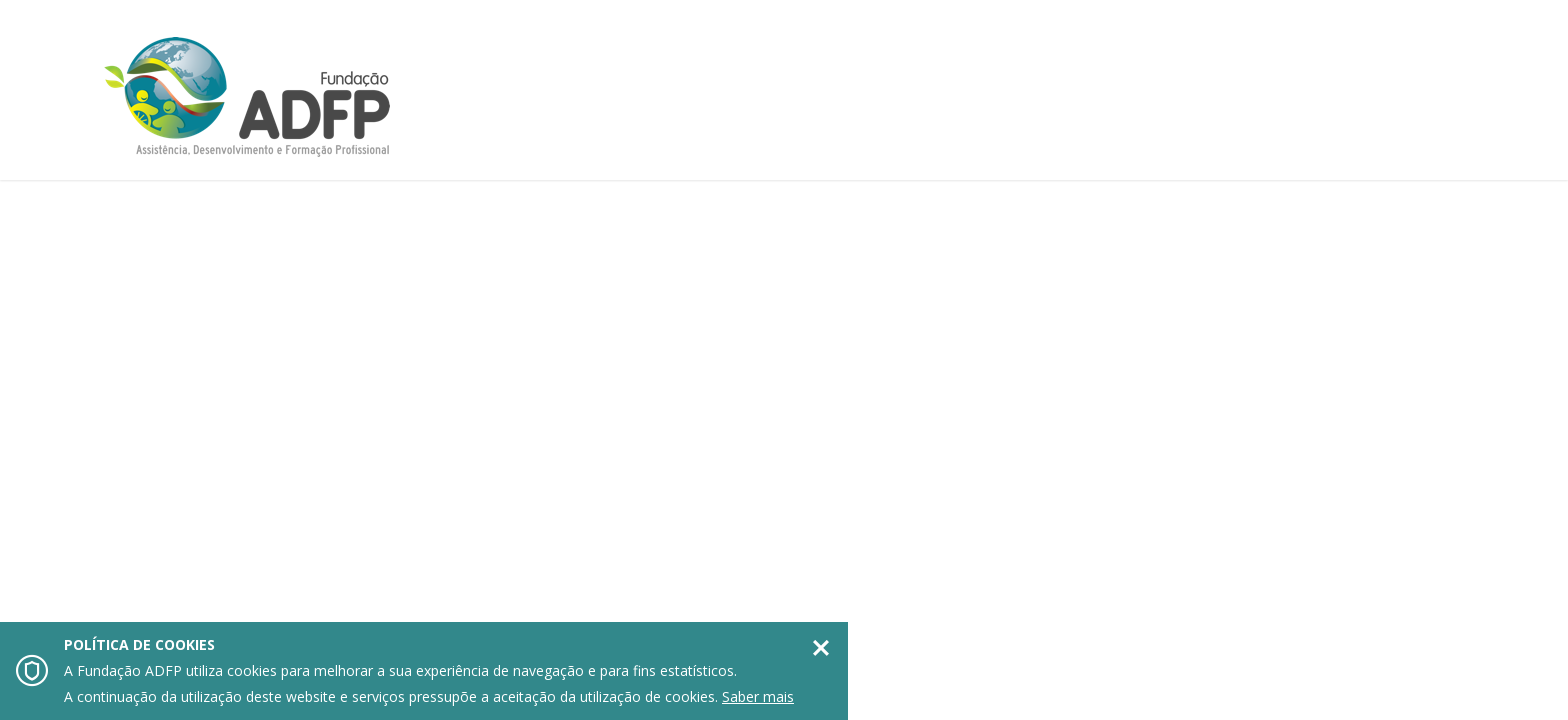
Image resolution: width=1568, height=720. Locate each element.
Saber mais (758, 696)
